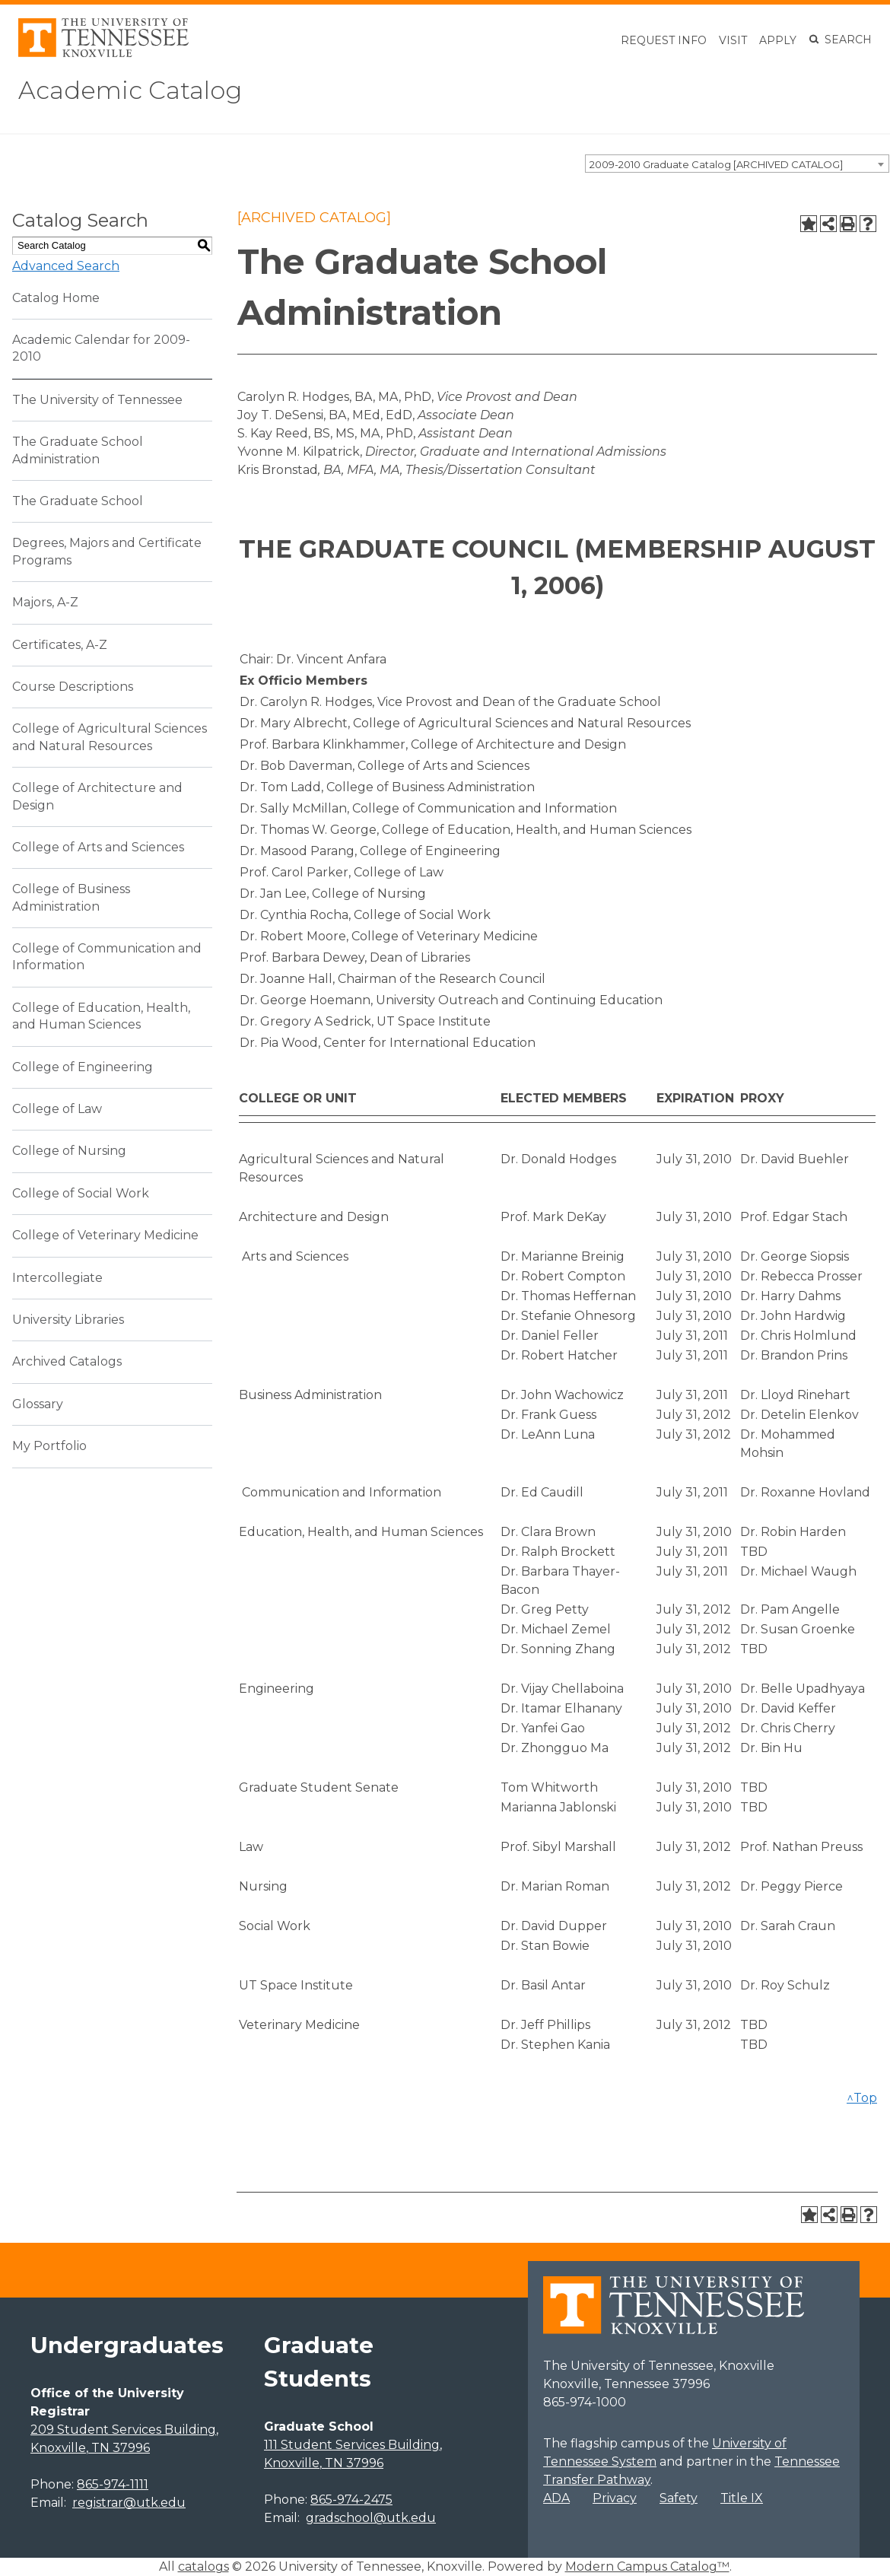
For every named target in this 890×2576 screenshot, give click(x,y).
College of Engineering (82, 1067)
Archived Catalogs (67, 1361)
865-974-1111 (112, 2484)
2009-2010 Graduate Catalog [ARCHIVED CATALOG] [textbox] (716, 164)
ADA (556, 2498)
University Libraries (68, 1319)
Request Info (664, 40)
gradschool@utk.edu (371, 2518)
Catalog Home (56, 298)
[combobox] (737, 163)
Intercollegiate (57, 1278)
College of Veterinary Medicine (105, 1235)
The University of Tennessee (97, 400)
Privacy (615, 2498)
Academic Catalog (130, 90)
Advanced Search (65, 266)
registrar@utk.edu (129, 2502)
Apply (777, 40)
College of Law (57, 1109)
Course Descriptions (72, 686)
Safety (679, 2498)
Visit (733, 40)
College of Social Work (80, 1193)
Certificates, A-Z (59, 645)
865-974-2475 (351, 2499)
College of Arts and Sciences (98, 847)
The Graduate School (77, 501)
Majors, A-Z (45, 602)
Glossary (37, 1404)
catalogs (203, 2566)
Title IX (741, 2498)
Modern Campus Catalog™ (647, 2566)
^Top (862, 2098)
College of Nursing (69, 1150)
